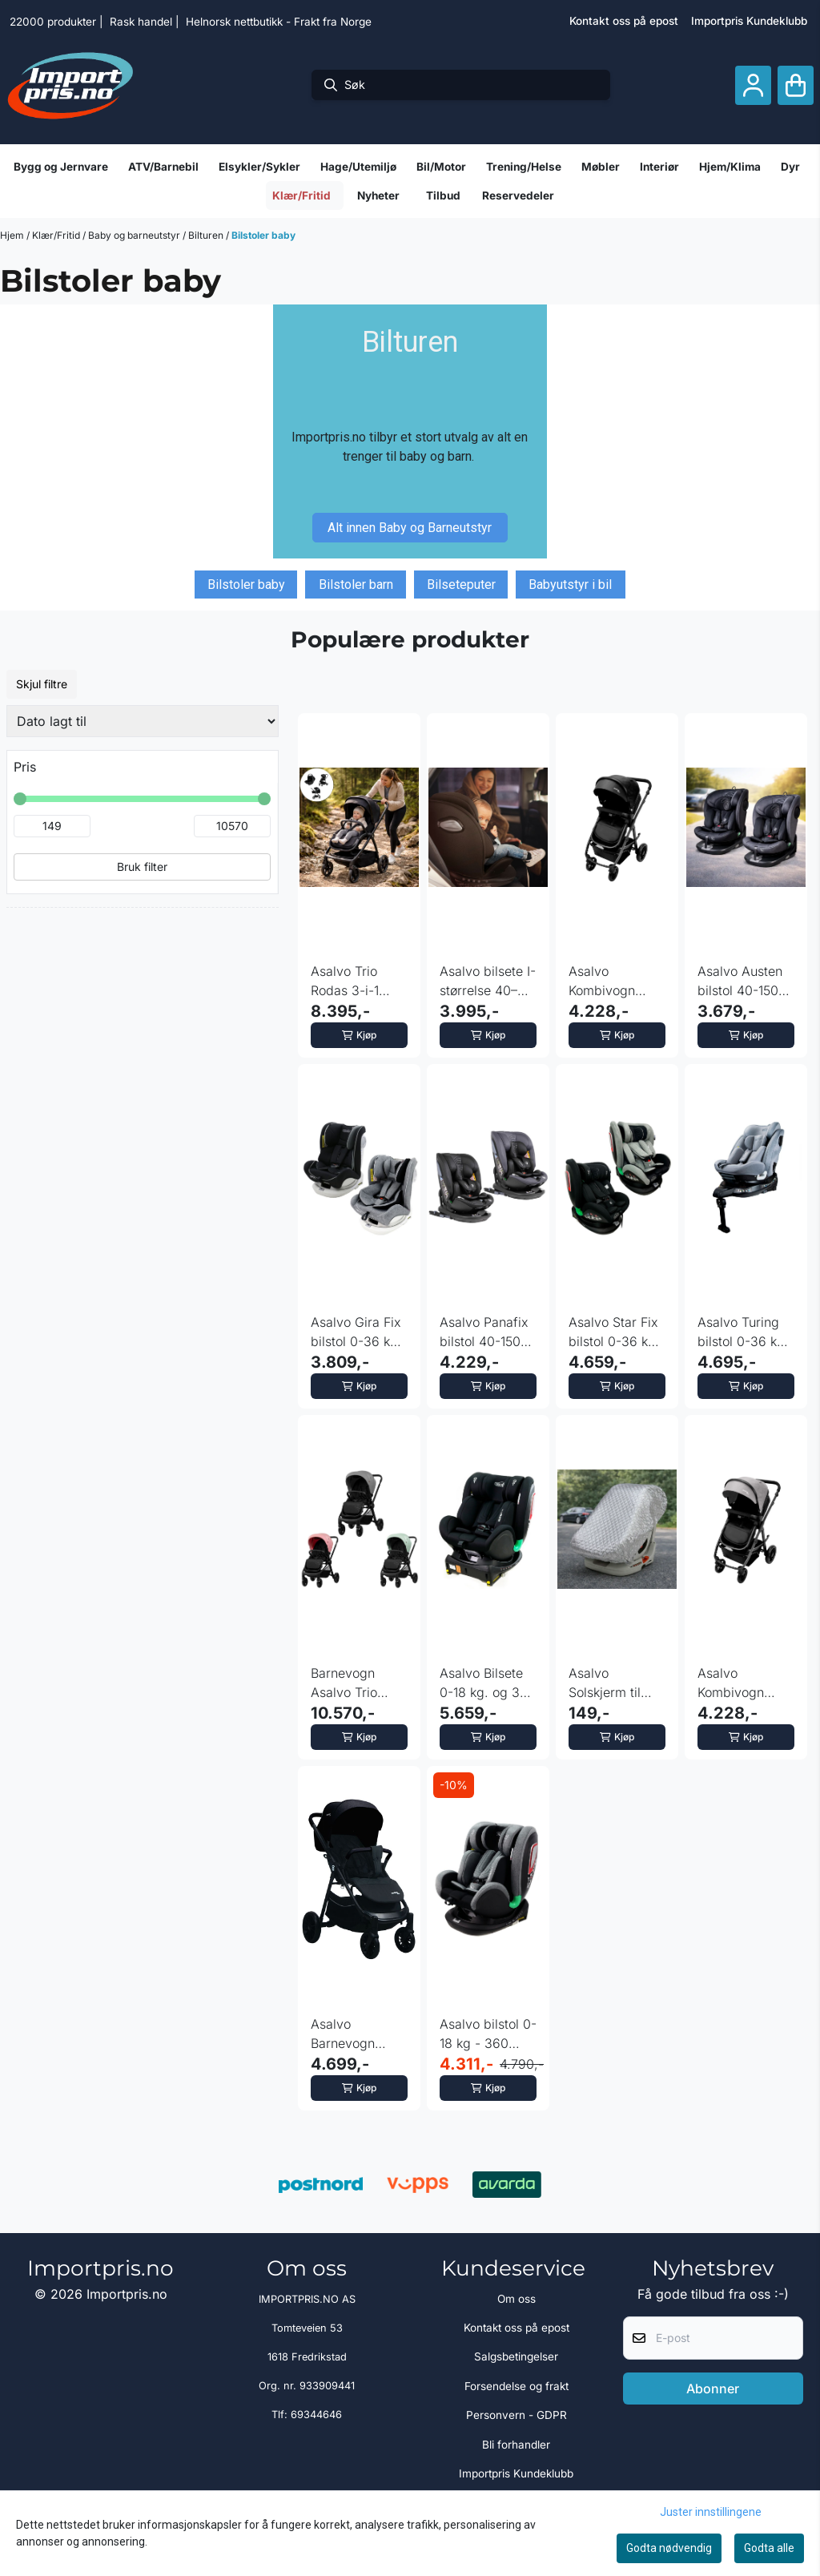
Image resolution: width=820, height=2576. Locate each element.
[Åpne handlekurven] (796, 85)
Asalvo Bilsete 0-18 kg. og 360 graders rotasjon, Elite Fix (488, 1683)
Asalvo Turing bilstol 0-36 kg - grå (745, 1332)
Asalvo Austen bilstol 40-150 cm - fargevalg (742, 981)
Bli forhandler (516, 2444)
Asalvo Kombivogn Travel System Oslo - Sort (611, 981)
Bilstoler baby (263, 235)
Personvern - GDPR (516, 2415)
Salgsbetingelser (516, 2356)
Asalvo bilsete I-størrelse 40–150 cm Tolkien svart (488, 981)
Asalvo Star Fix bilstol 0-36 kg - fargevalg (617, 1332)
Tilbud (443, 195)
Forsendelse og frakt (516, 2386)
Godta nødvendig (669, 2548)
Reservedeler (518, 195)
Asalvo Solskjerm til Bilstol (605, 1683)
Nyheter (378, 195)
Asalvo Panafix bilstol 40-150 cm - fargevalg (484, 1332)
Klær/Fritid (57, 235)
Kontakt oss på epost (623, 20)
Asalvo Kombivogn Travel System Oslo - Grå (739, 1683)
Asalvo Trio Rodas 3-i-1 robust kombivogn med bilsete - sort (359, 981)
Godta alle (769, 2548)
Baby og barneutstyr (135, 235)
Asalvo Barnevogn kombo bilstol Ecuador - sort (353, 2034)
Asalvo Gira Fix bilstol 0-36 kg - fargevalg (359, 1332)
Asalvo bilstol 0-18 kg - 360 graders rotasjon (488, 2034)
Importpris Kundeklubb (749, 20)
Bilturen (207, 235)
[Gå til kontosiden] (753, 85)
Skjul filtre (41, 684)
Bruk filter (142, 866)
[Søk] (461, 85)
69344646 (316, 2415)
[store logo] (70, 85)
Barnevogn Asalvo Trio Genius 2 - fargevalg (344, 1683)
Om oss (516, 2298)
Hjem (13, 235)
